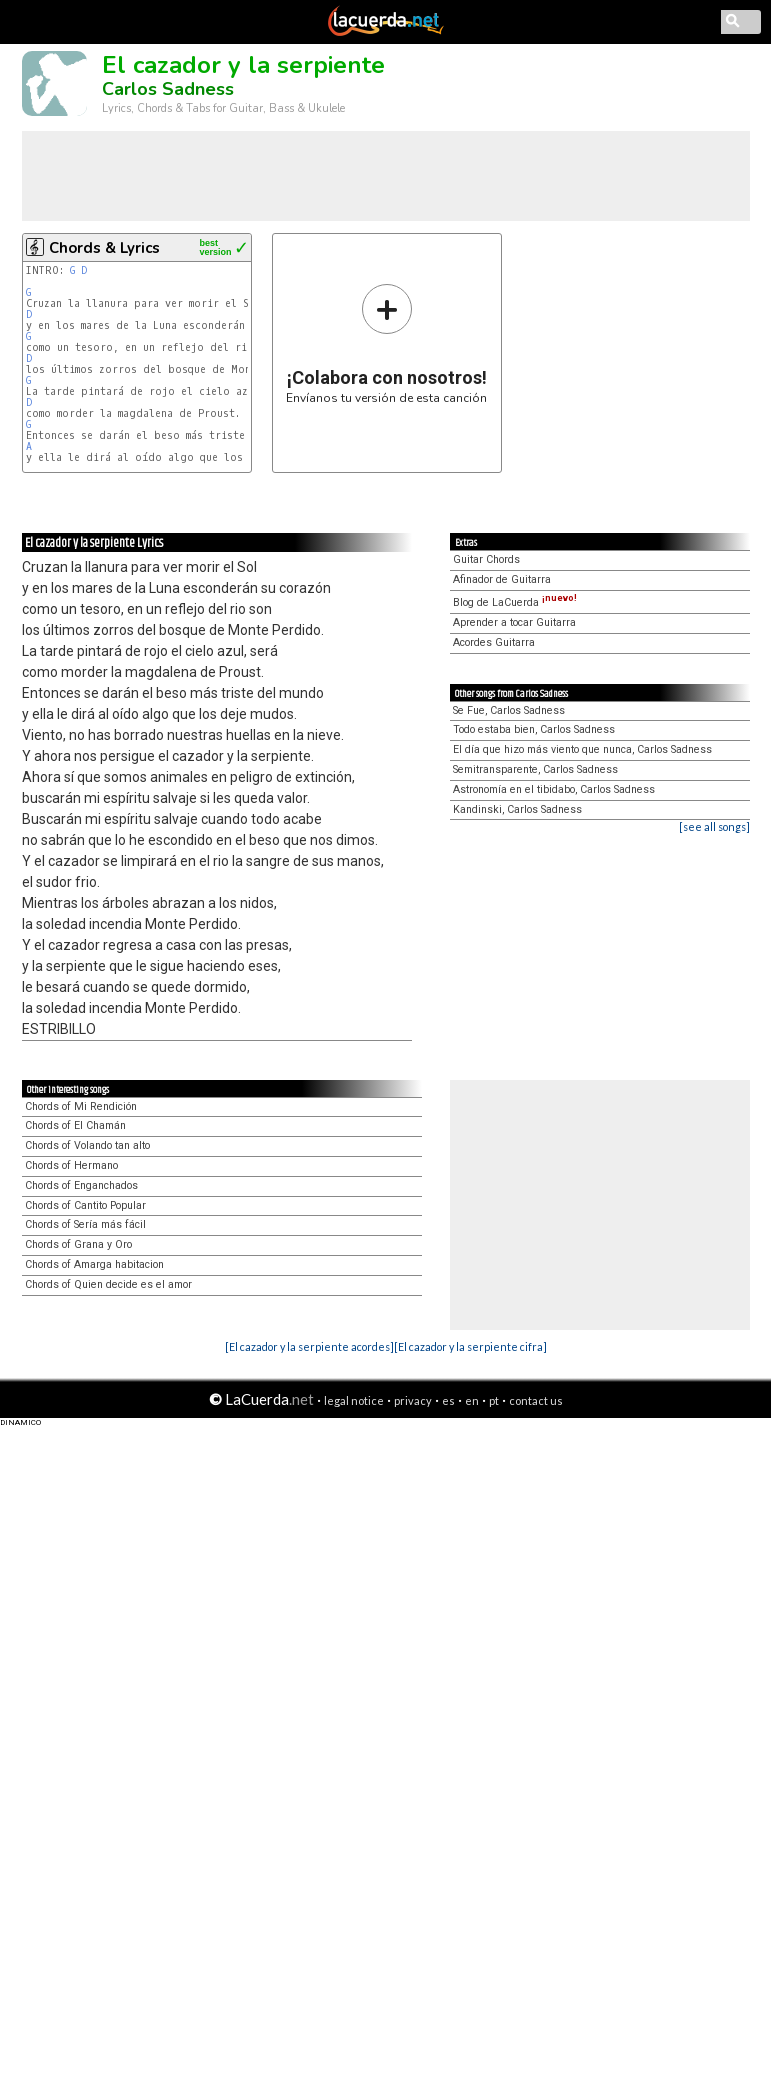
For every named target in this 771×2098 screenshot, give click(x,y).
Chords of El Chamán (75, 1125)
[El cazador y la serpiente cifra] (470, 1346)
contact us (536, 1400)
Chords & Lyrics (104, 248)
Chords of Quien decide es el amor (108, 1284)
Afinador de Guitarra (502, 579)
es (448, 1400)
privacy (413, 1400)
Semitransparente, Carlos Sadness (535, 769)
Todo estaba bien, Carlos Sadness (534, 729)
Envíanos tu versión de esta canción (386, 343)
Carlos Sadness (168, 89)
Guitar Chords (486, 559)
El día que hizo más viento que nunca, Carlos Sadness (582, 749)
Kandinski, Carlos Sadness (517, 809)
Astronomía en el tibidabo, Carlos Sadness (554, 789)
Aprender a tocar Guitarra (514, 622)
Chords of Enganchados (81, 1185)
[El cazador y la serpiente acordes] (309, 1346)
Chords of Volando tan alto (87, 1145)
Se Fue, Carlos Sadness (509, 710)
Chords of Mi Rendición (81, 1106)
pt (494, 1400)
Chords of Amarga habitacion (94, 1264)
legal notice (354, 1400)
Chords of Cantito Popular (85, 1205)
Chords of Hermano (71, 1165)
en (472, 1400)
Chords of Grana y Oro (78, 1244)
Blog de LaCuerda (515, 602)
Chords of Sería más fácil (85, 1224)
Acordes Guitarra (494, 642)
